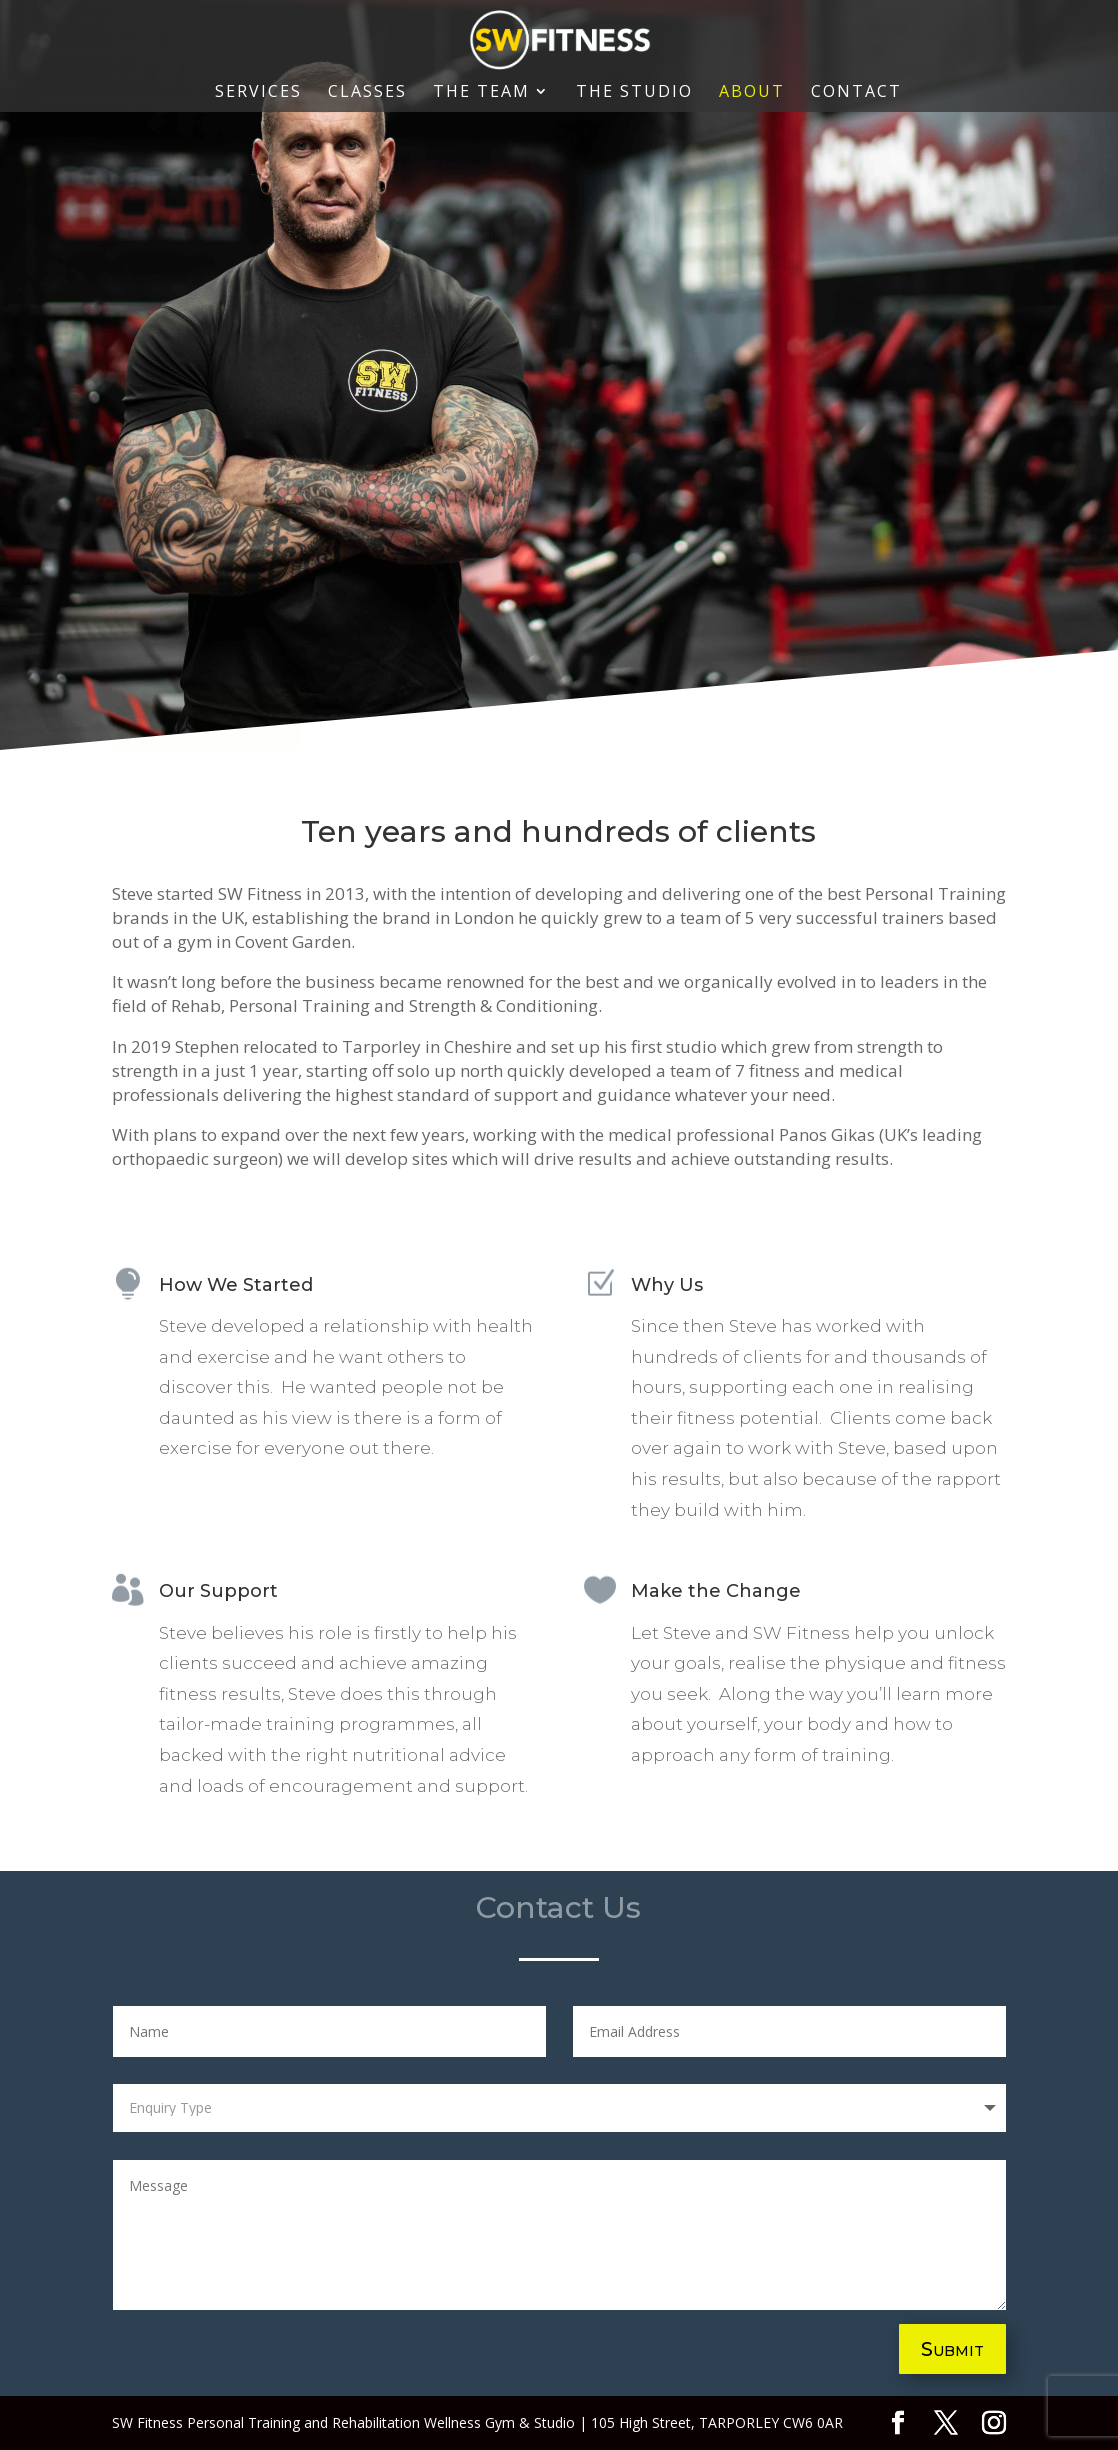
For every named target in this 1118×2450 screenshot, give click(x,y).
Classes (367, 93)
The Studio (634, 93)
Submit (952, 2349)
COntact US (206, 718)
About (752, 93)
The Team (481, 93)
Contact (856, 93)
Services (258, 93)
